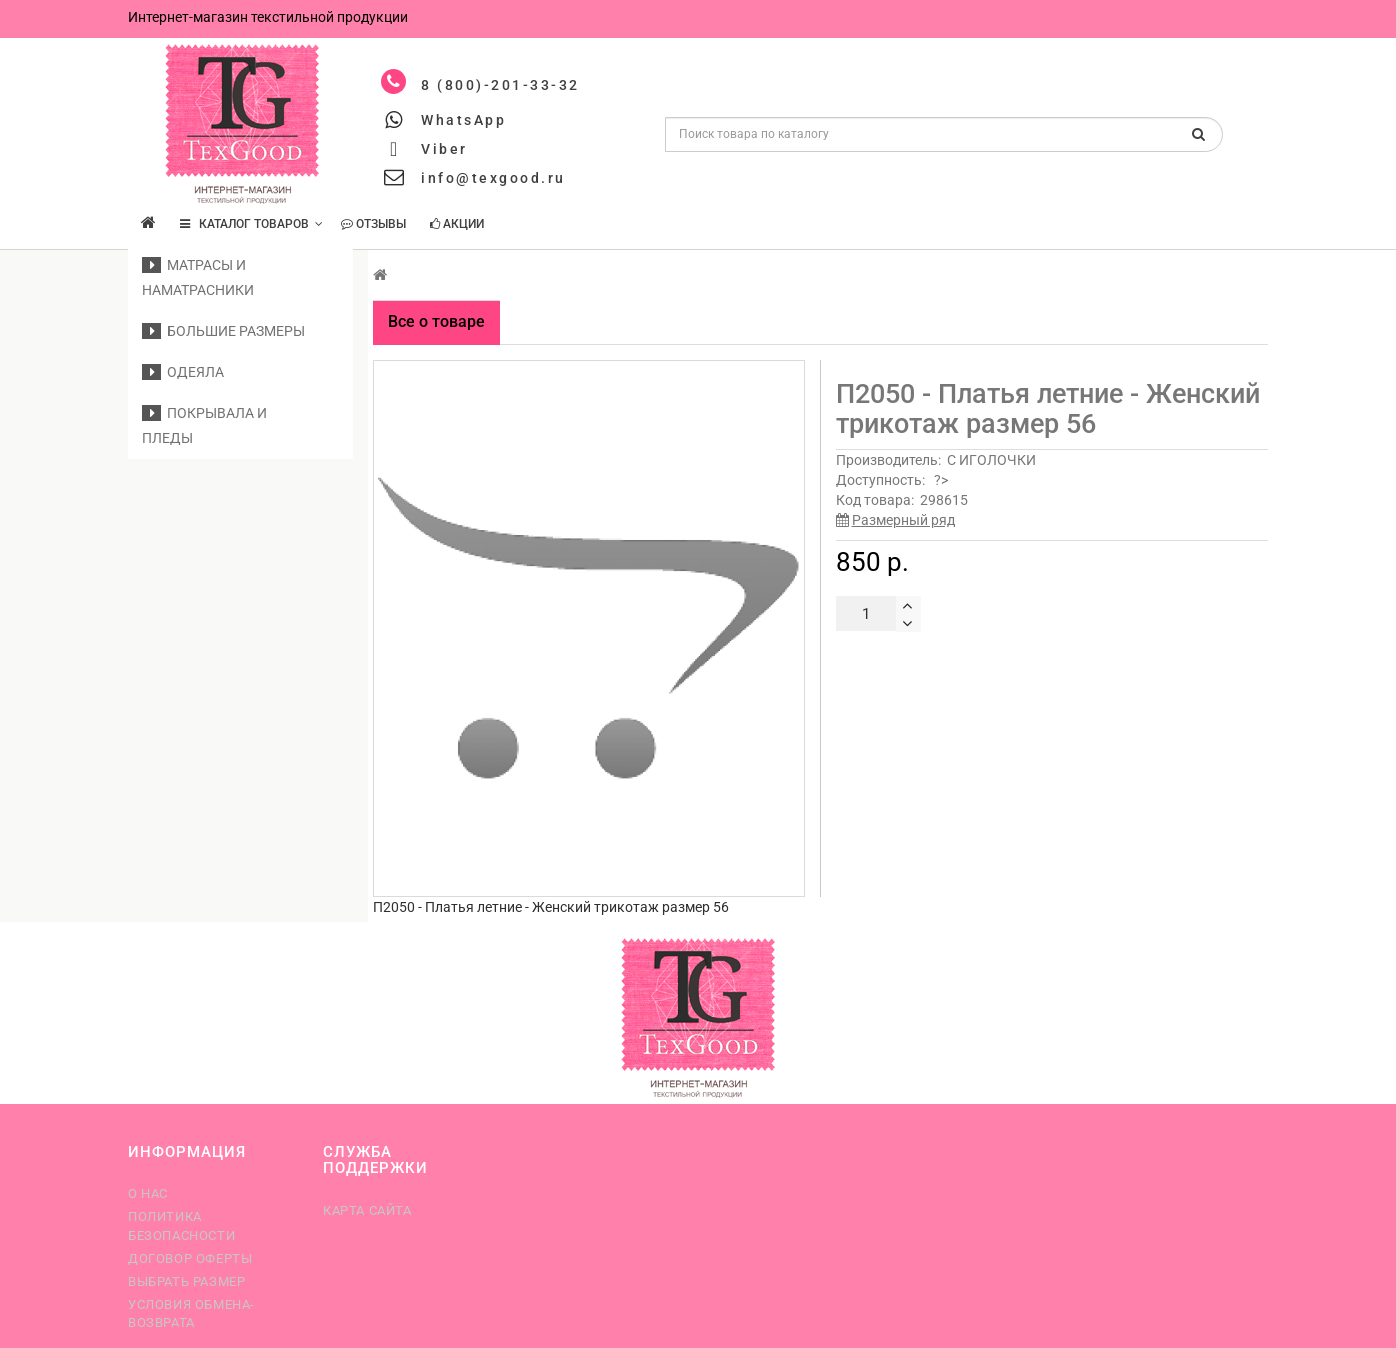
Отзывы (373, 224)
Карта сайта (367, 1210)
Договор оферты (190, 1258)
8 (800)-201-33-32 (500, 85)
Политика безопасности (181, 1225)
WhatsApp (463, 120)
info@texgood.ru (493, 178)
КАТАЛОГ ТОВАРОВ (251, 224)
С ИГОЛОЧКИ (991, 460)
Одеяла (183, 372)
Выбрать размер (186, 1281)
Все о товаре (436, 321)
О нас (148, 1193)
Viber (444, 149)
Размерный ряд (903, 520)
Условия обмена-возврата (191, 1313)
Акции (457, 224)
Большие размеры (223, 331)
